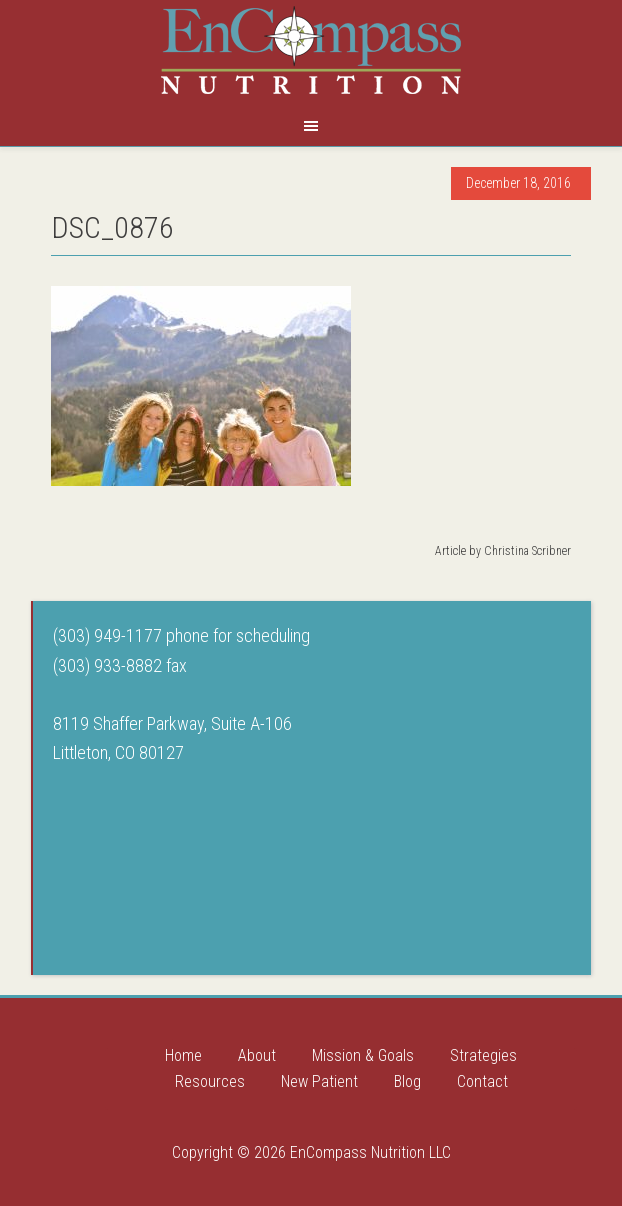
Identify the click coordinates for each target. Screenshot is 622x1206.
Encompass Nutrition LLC (311, 50)
